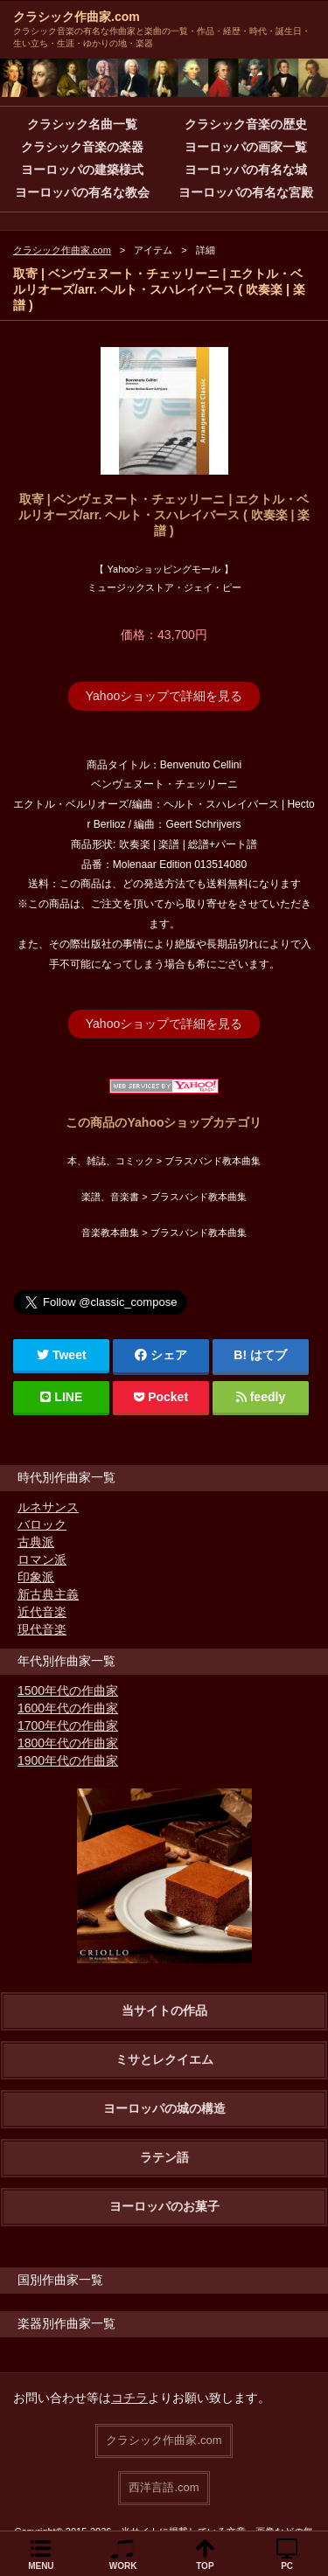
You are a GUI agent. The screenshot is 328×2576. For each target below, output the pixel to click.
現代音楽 (41, 1629)
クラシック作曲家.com (76, 17)
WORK (123, 2566)
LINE (61, 1397)
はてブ (268, 1355)
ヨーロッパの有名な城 (246, 170)
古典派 (35, 1542)
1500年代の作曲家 (67, 1691)
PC (287, 2566)
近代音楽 (41, 1612)
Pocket (161, 1397)
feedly (261, 1397)
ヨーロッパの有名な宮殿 (245, 192)
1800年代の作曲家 (67, 1743)
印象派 (35, 1577)
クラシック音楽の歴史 (246, 124)
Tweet (62, 1355)
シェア (161, 1355)
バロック (41, 1524)
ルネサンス (48, 1507)
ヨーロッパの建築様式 (82, 170)
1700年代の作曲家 (67, 1725)
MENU (40, 2566)
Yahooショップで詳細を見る (164, 696)
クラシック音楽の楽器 (82, 147)
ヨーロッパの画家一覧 (246, 147)
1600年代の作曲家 (67, 1708)
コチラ (129, 2398)
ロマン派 (41, 1559)
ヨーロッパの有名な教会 (82, 192)
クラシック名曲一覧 (82, 124)
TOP (204, 2566)
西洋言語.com (164, 2487)
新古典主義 (48, 1594)
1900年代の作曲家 (67, 1760)
